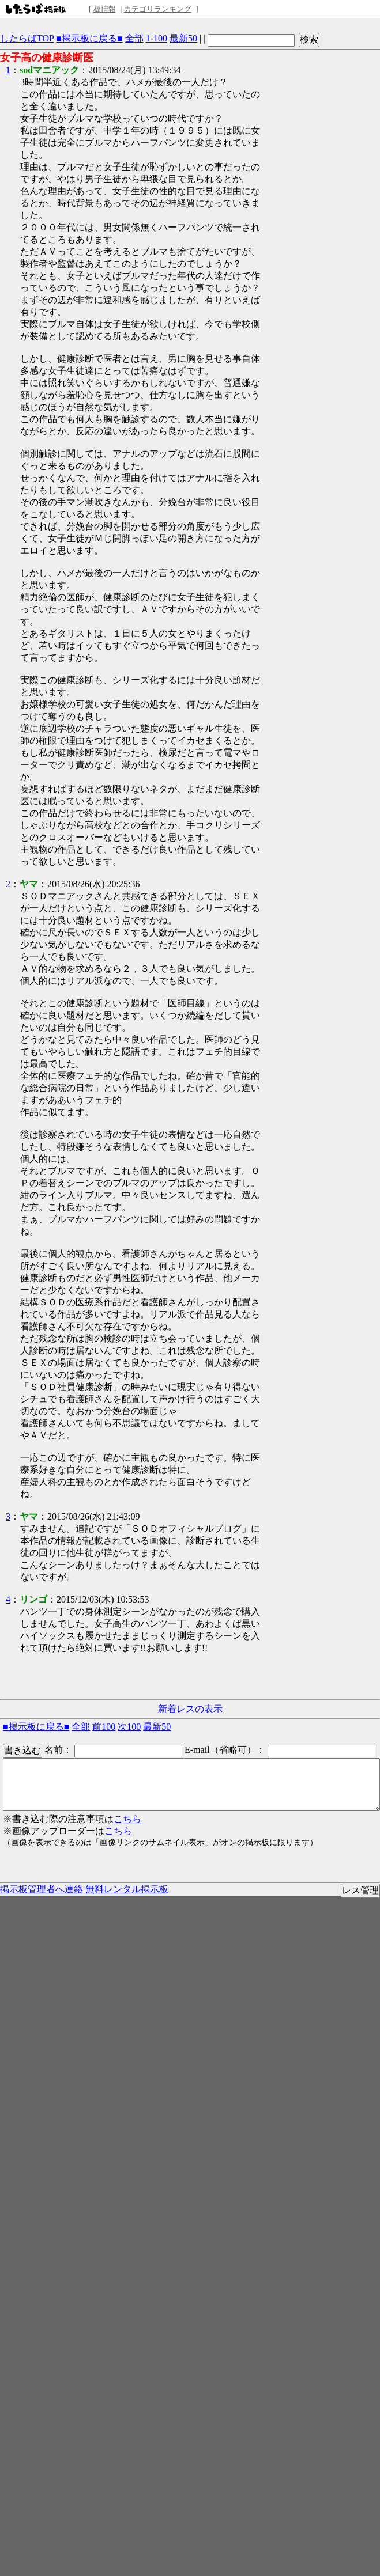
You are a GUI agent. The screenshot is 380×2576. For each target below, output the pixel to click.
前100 (103, 1727)
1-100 (156, 38)
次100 (129, 1727)
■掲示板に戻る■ (89, 38)
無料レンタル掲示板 (126, 1889)
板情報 (104, 9)
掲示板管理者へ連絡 (41, 1889)
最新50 (183, 38)
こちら (127, 1819)
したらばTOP (27, 38)
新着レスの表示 (190, 1709)
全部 (134, 38)
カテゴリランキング (157, 9)
